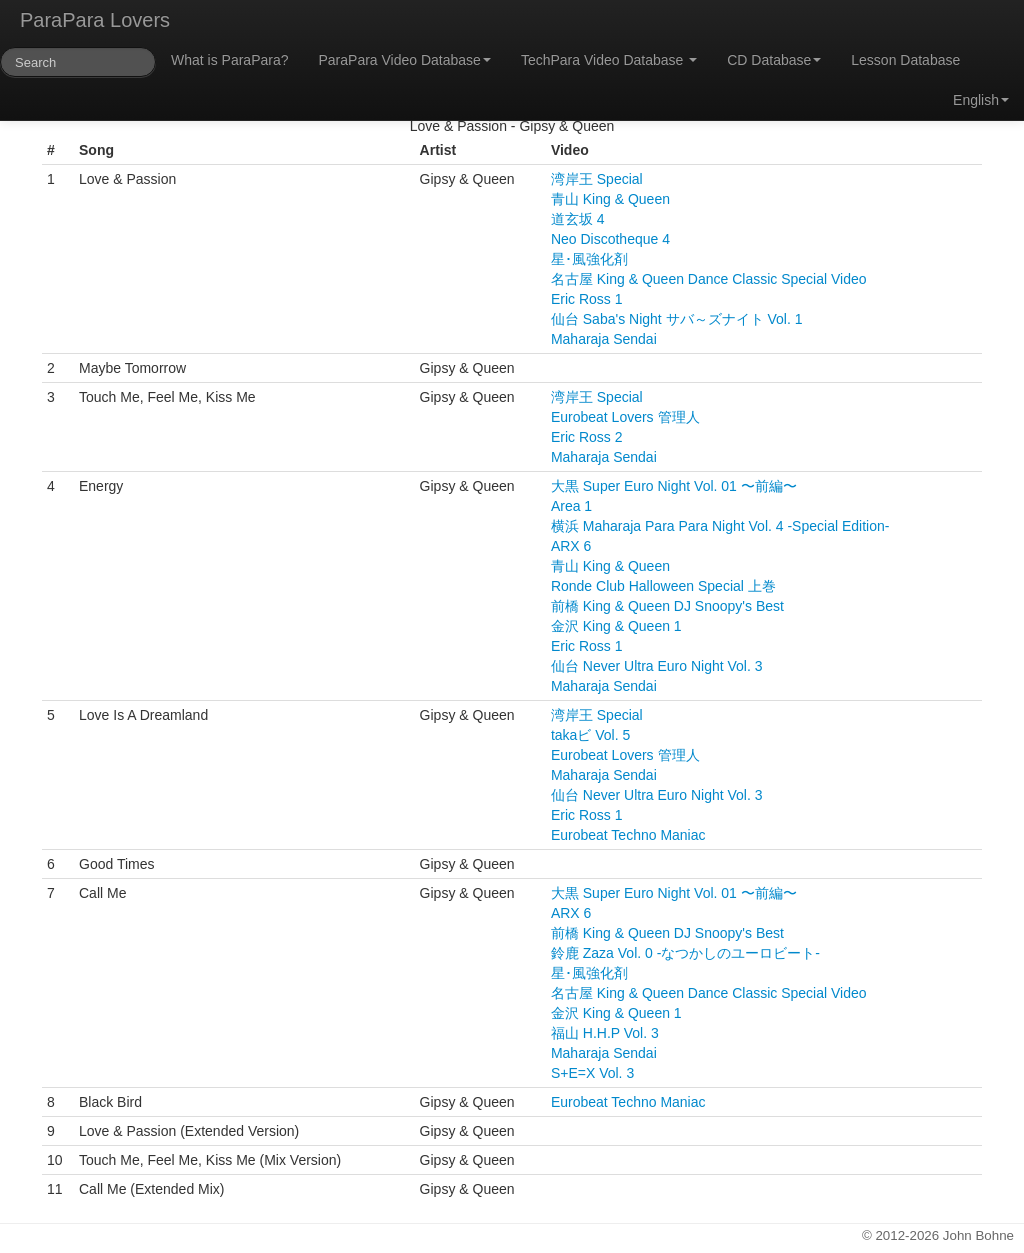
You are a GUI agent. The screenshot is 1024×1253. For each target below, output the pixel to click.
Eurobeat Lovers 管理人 (625, 417)
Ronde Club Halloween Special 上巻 (663, 586)
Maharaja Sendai (604, 339)
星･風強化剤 (589, 259)
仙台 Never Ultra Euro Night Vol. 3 (657, 666)
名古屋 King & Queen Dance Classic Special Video (709, 279)
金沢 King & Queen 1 (616, 626)
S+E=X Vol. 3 (592, 1073)
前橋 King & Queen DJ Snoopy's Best (667, 606)
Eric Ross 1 (587, 299)
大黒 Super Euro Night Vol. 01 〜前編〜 (674, 486)
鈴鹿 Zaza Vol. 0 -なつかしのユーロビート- (685, 953)
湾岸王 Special (597, 179)
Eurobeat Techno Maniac (628, 835)
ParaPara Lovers (95, 20)
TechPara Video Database (609, 60)
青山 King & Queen (610, 199)
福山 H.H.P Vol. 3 (605, 1033)
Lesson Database (905, 60)
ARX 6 (571, 546)
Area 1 (571, 506)
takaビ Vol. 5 (590, 735)
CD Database (774, 60)
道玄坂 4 (578, 219)
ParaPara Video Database (405, 60)
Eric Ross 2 (587, 437)
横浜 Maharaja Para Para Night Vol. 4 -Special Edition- (720, 526)
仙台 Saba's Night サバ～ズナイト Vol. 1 (677, 319)
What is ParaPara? (230, 60)
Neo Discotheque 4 (610, 239)
